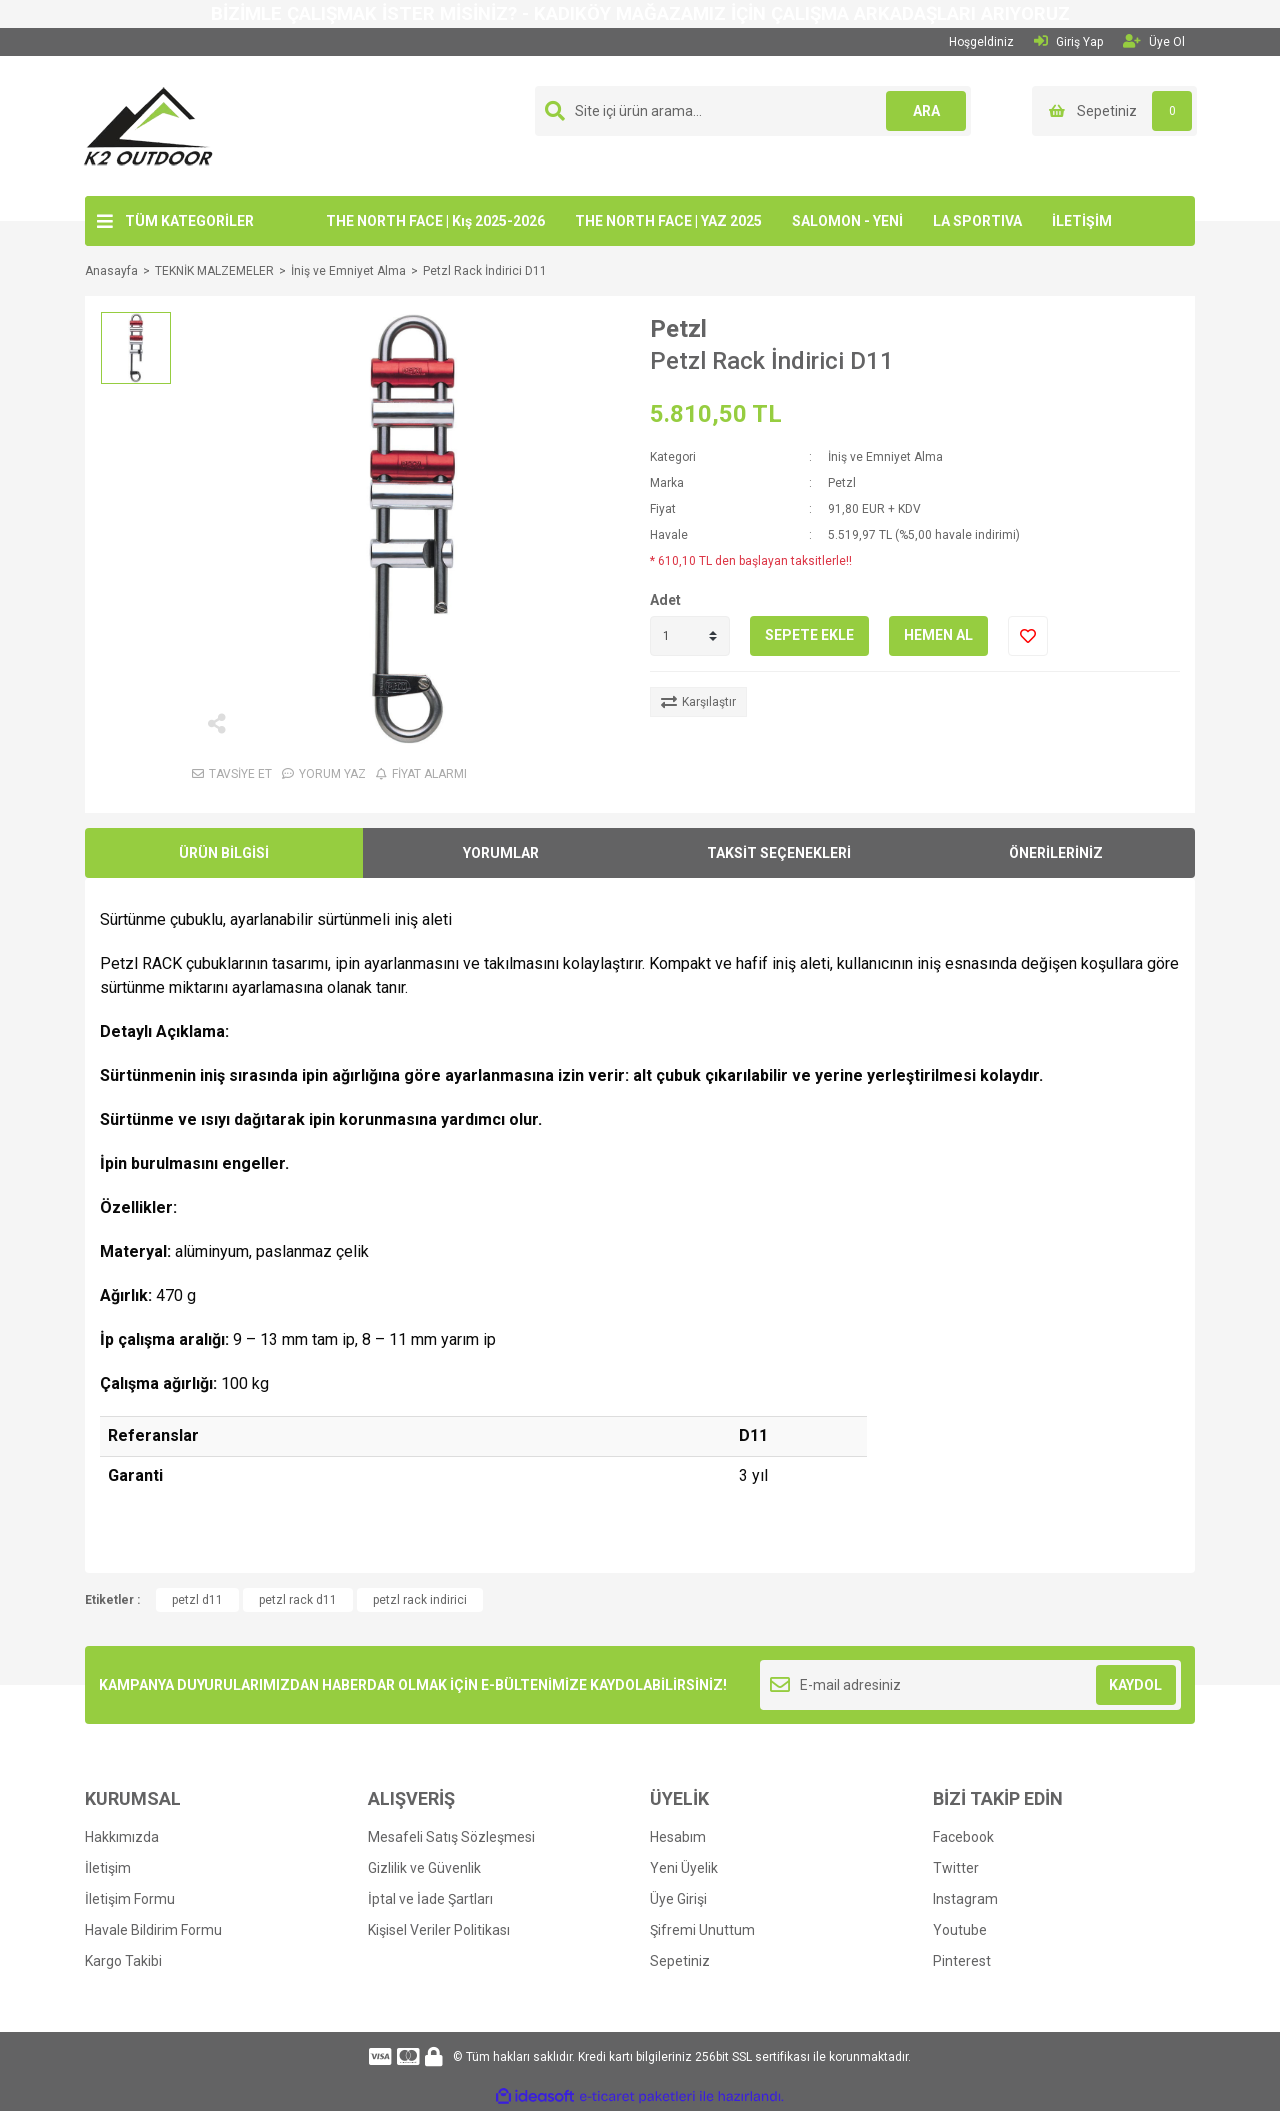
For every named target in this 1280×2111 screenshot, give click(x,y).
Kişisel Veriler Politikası (439, 1930)
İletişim (108, 1868)
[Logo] (148, 125)
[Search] (753, 111)
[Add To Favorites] (1028, 636)
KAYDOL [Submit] (1135, 1685)
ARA (926, 111)
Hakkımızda (122, 1837)
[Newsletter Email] (970, 1685)
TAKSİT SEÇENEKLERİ (779, 853)
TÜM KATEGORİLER (189, 221)
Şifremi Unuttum (702, 1930)
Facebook (963, 1837)
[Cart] (1114, 111)
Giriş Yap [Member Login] (1068, 41)
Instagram (965, 1899)
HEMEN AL (938, 635)
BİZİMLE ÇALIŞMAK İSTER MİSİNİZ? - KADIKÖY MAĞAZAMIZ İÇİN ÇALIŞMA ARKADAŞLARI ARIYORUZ (640, 14)
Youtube (960, 1930)
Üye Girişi (678, 1899)
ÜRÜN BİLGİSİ (224, 853)
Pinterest (962, 1961)
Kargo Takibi (123, 1961)
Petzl (678, 329)
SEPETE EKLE (809, 635)
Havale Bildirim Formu (153, 1930)
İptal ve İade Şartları (430, 1899)
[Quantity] (690, 636)
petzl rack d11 (298, 1600)
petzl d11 (197, 1600)
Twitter (956, 1868)
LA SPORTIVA (977, 221)
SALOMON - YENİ (847, 221)
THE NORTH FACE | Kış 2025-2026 (435, 221)
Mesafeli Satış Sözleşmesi (451, 1837)
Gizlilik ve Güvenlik (424, 1868)
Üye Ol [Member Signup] (1154, 41)
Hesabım (678, 1837)
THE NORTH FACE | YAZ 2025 (668, 221)
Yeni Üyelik (684, 1868)
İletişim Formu (130, 1899)
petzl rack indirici (420, 1600)
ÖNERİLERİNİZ (1056, 853)
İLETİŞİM (1082, 221)
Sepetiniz (680, 1961)
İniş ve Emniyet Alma (885, 457)
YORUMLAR (501, 853)
